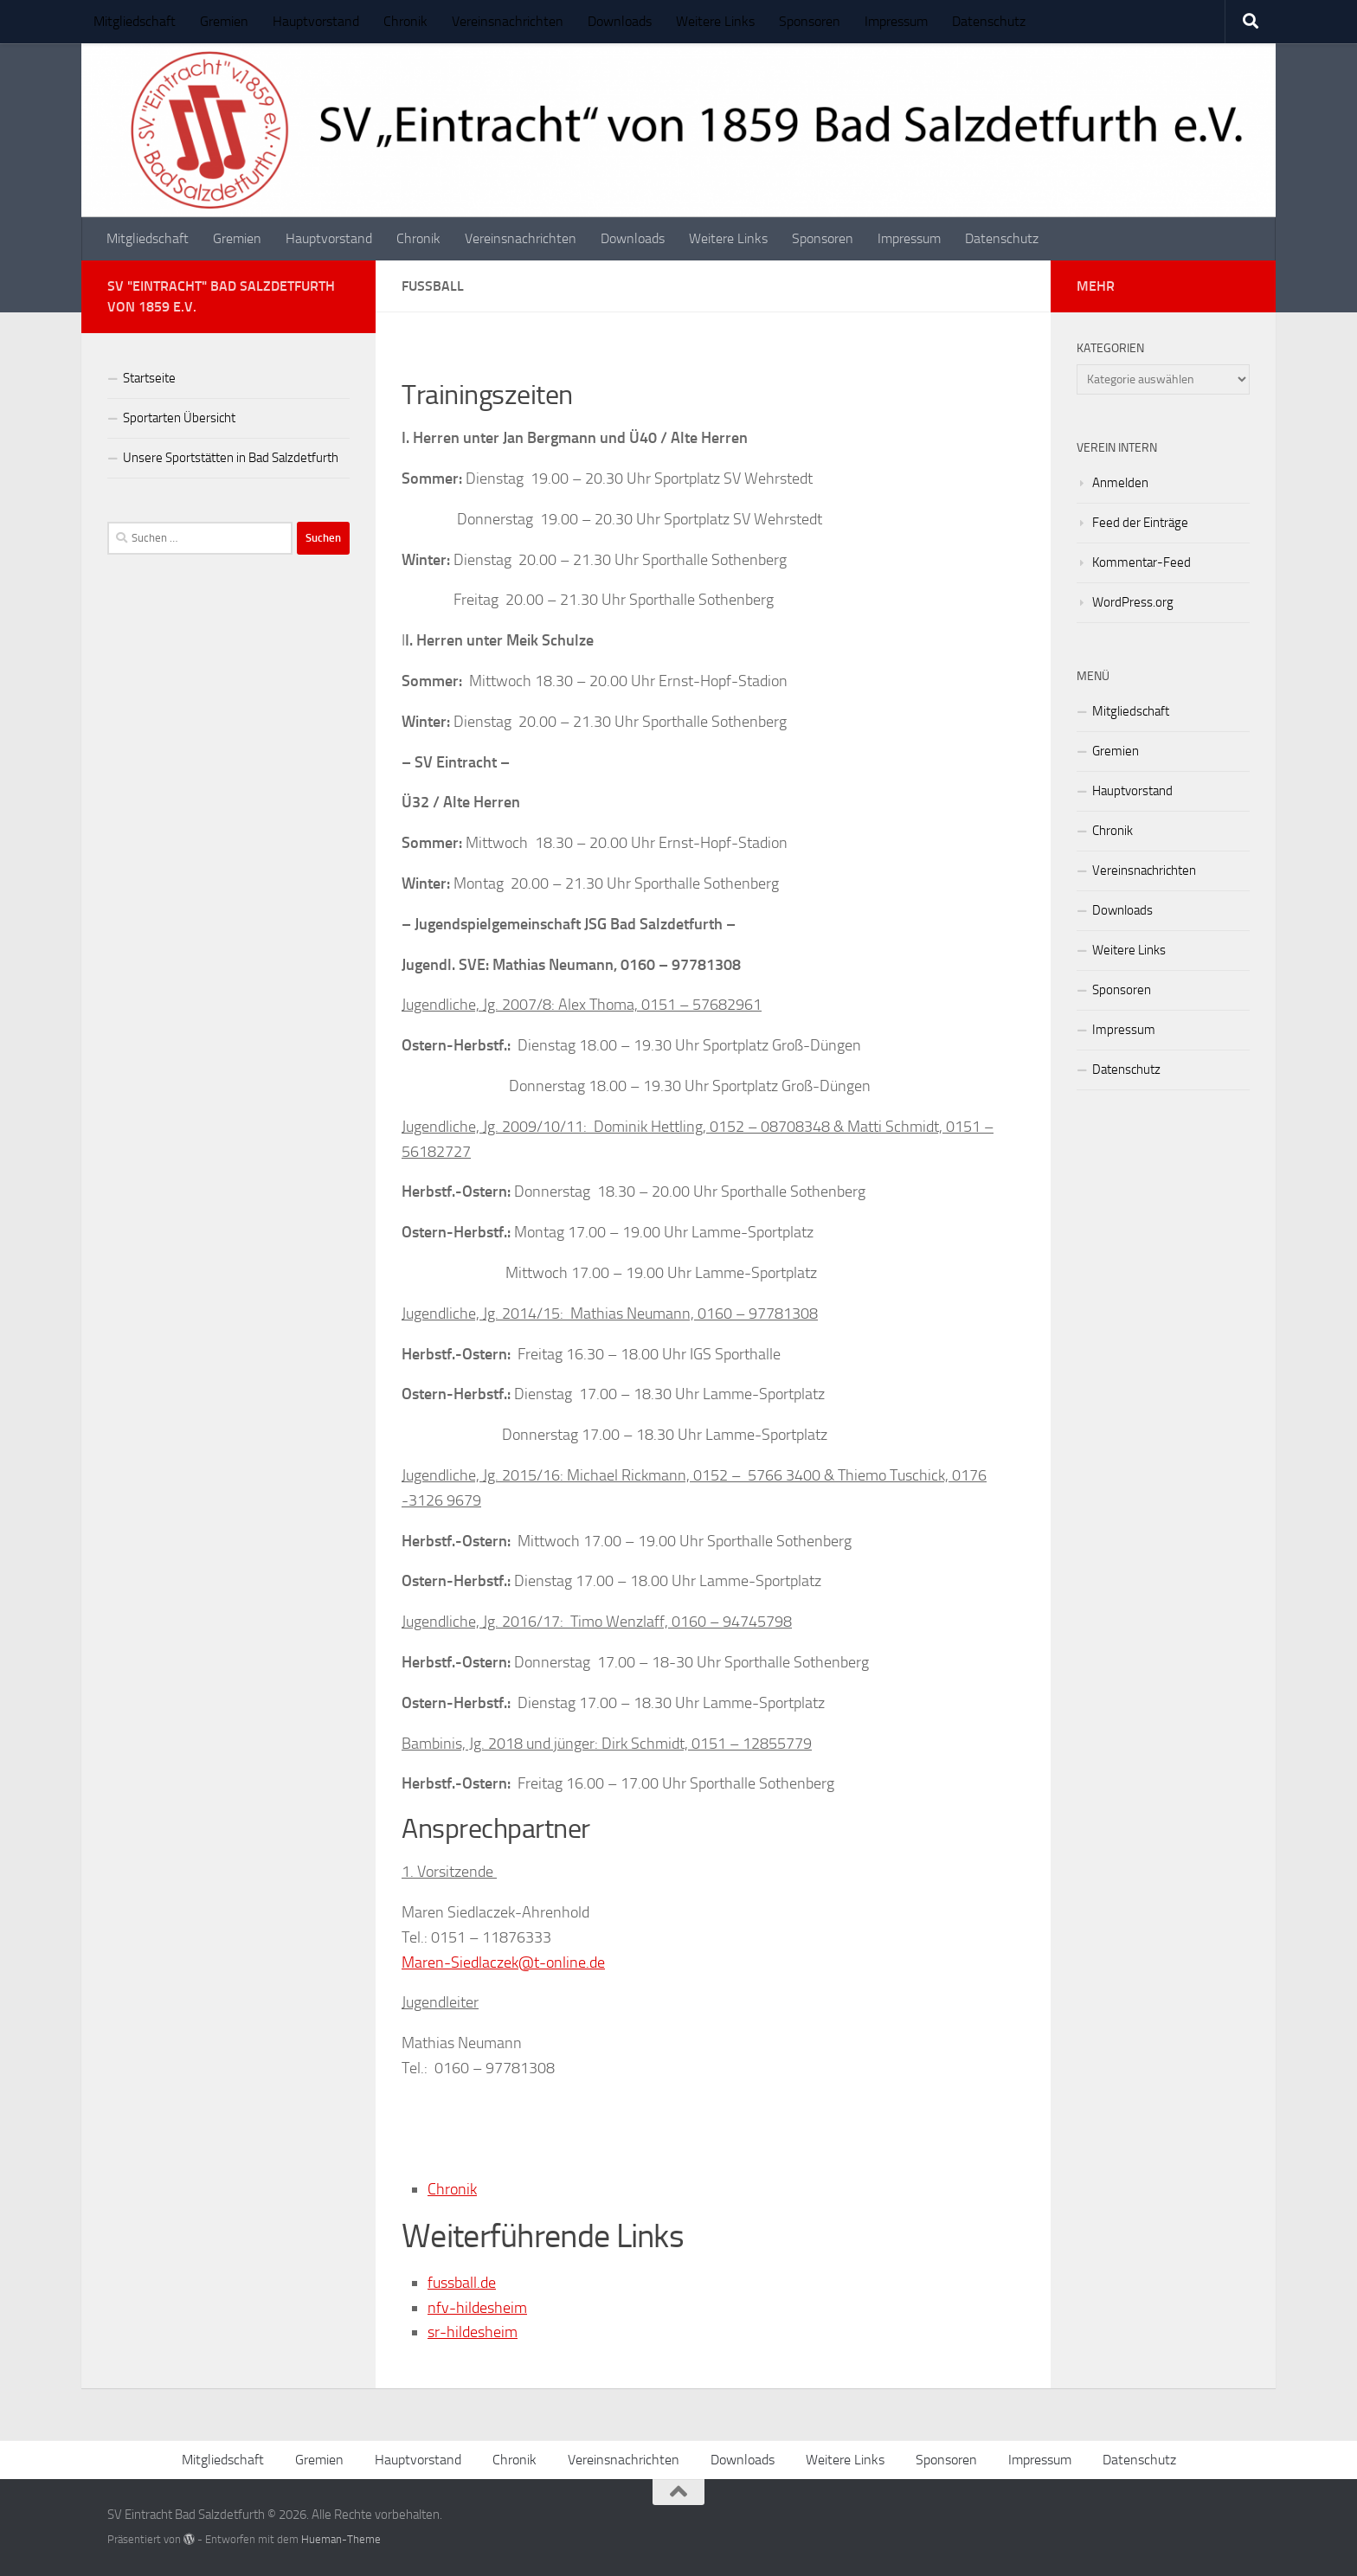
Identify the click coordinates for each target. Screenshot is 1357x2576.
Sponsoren (809, 21)
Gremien (224, 21)
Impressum (896, 21)
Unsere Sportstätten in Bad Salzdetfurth (230, 458)
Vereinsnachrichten (507, 21)
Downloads (620, 21)
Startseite (149, 378)
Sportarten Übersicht (179, 418)
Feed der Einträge (1140, 522)
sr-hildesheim (473, 2332)
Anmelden (1120, 483)
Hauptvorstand (316, 21)
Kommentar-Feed (1141, 562)
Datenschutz (989, 21)
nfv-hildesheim (477, 2307)
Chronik (405, 21)
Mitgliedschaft (134, 21)
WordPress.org (1133, 602)
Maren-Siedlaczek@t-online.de (503, 1962)
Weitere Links (715, 21)
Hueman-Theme (341, 2539)
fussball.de (462, 2282)
